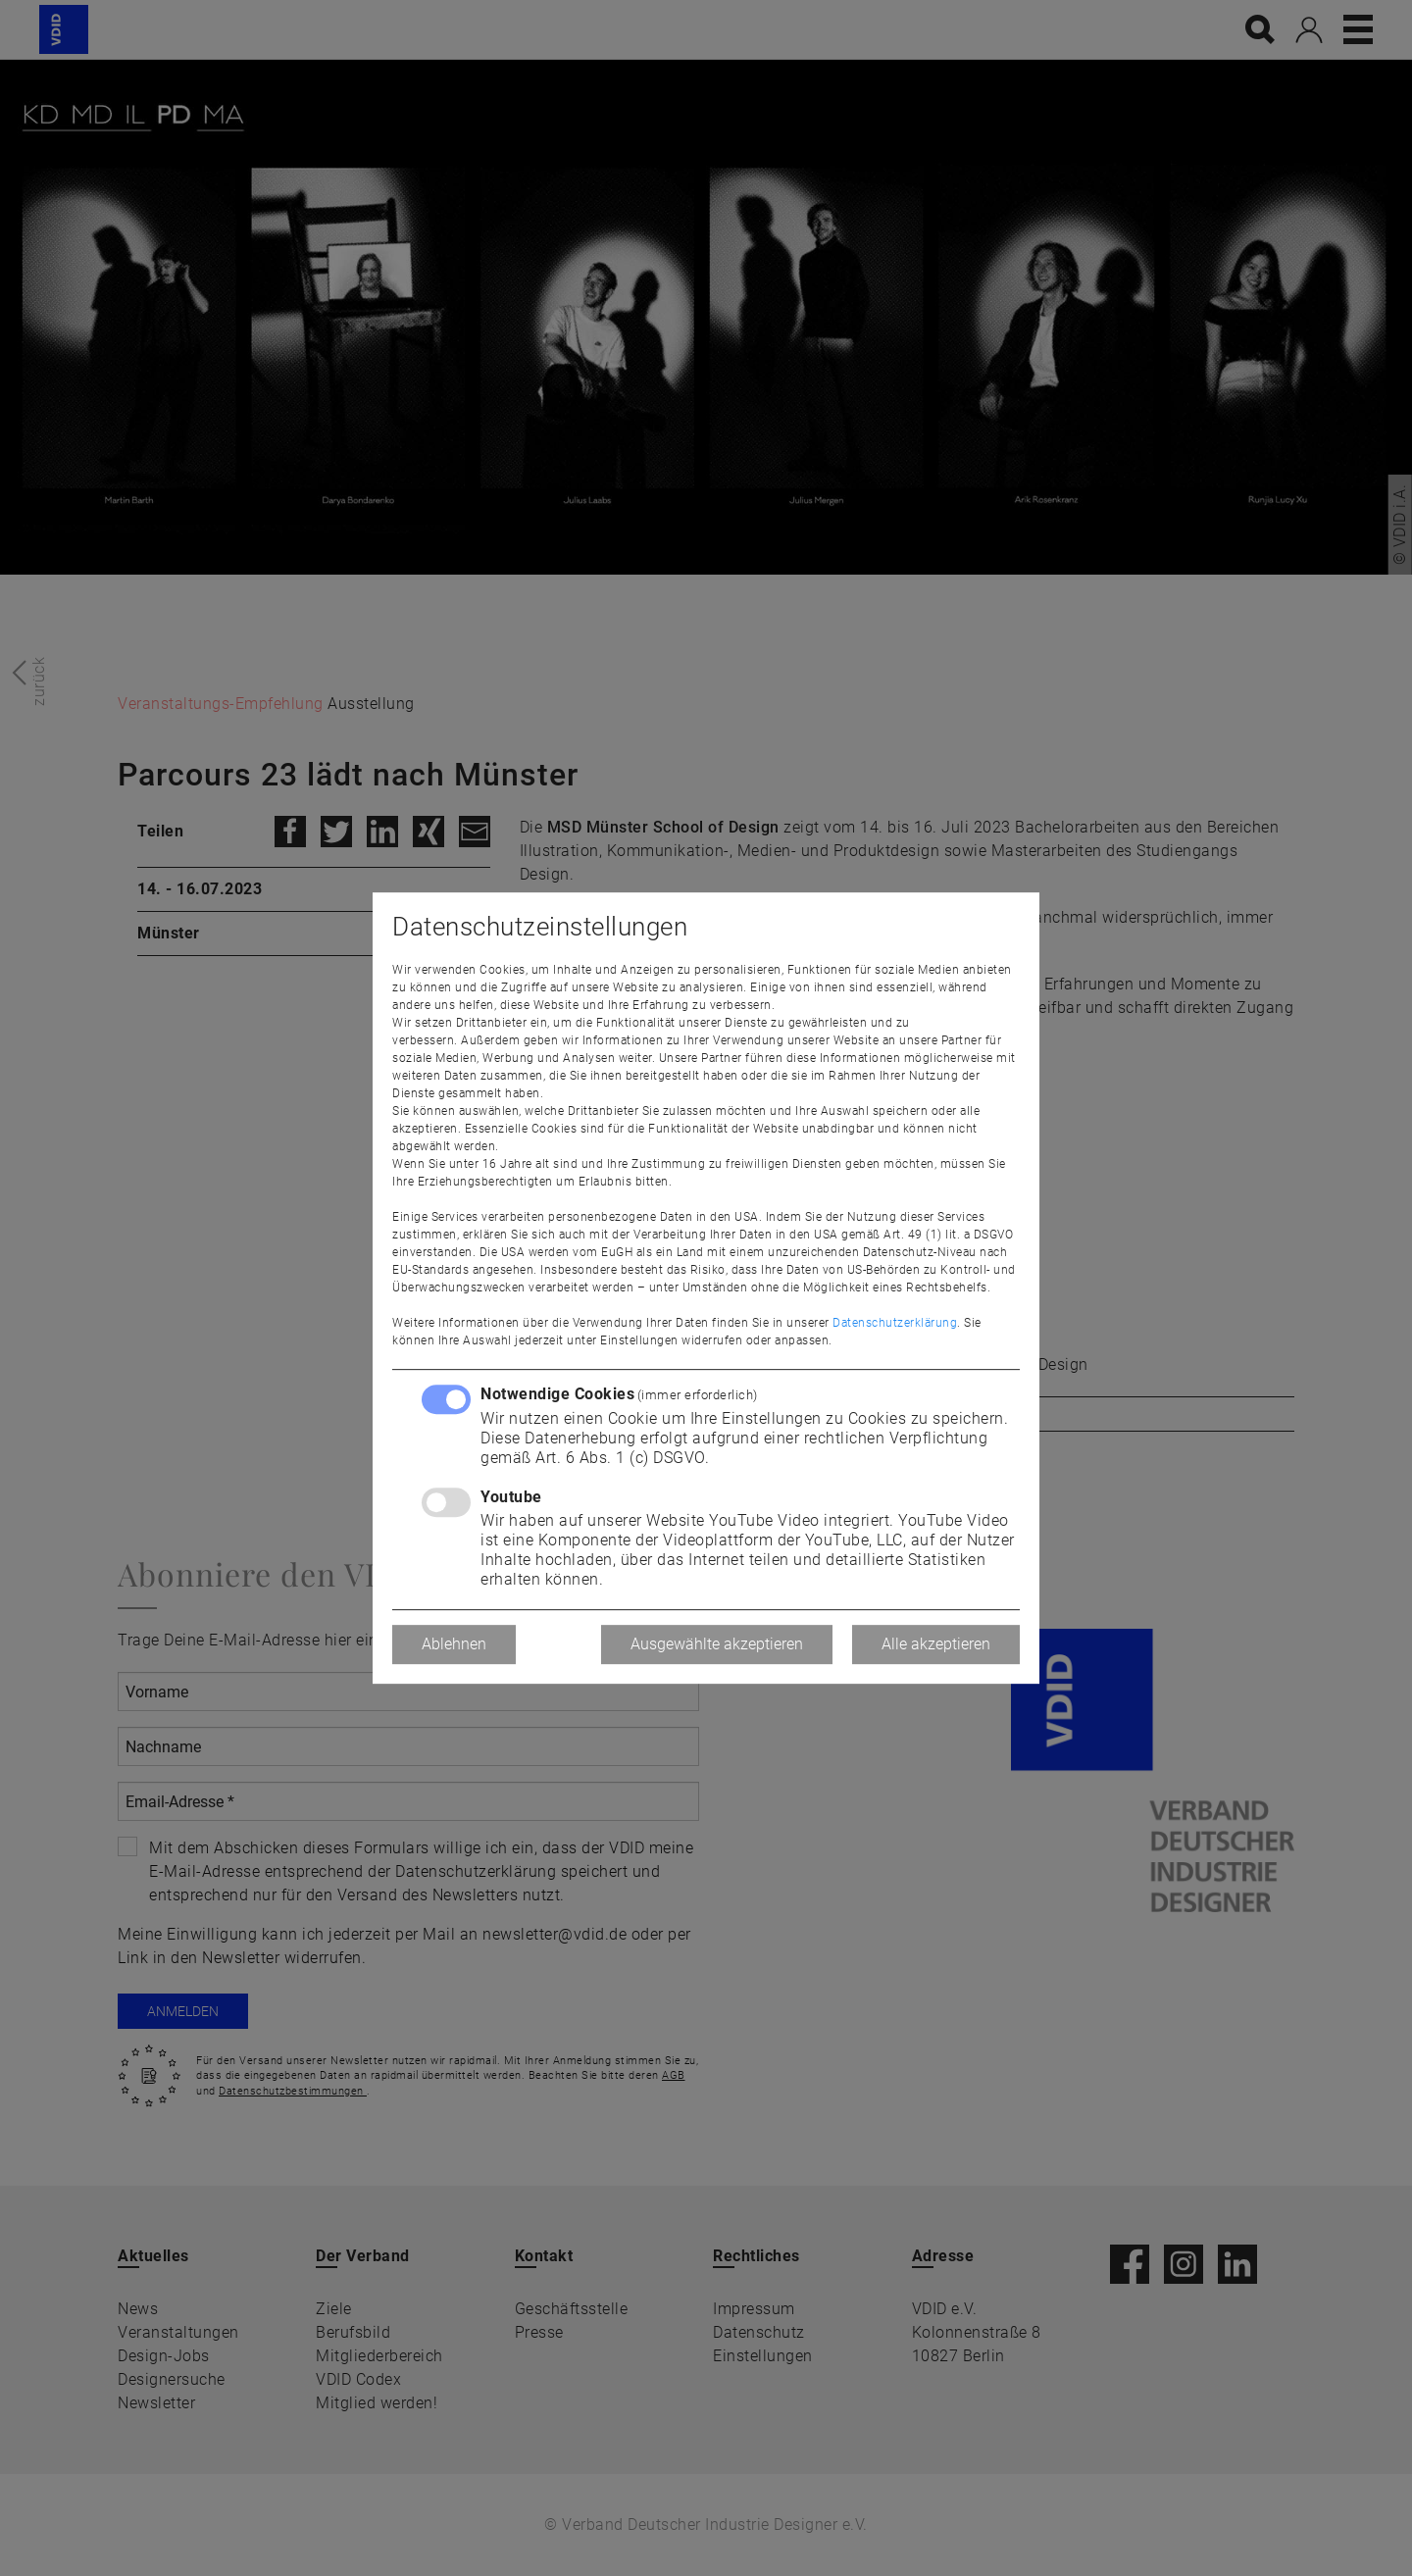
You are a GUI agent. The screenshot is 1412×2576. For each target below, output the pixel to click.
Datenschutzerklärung (894, 1323)
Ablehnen (454, 1644)
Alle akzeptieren (936, 1644)
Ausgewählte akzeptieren (716, 1644)
